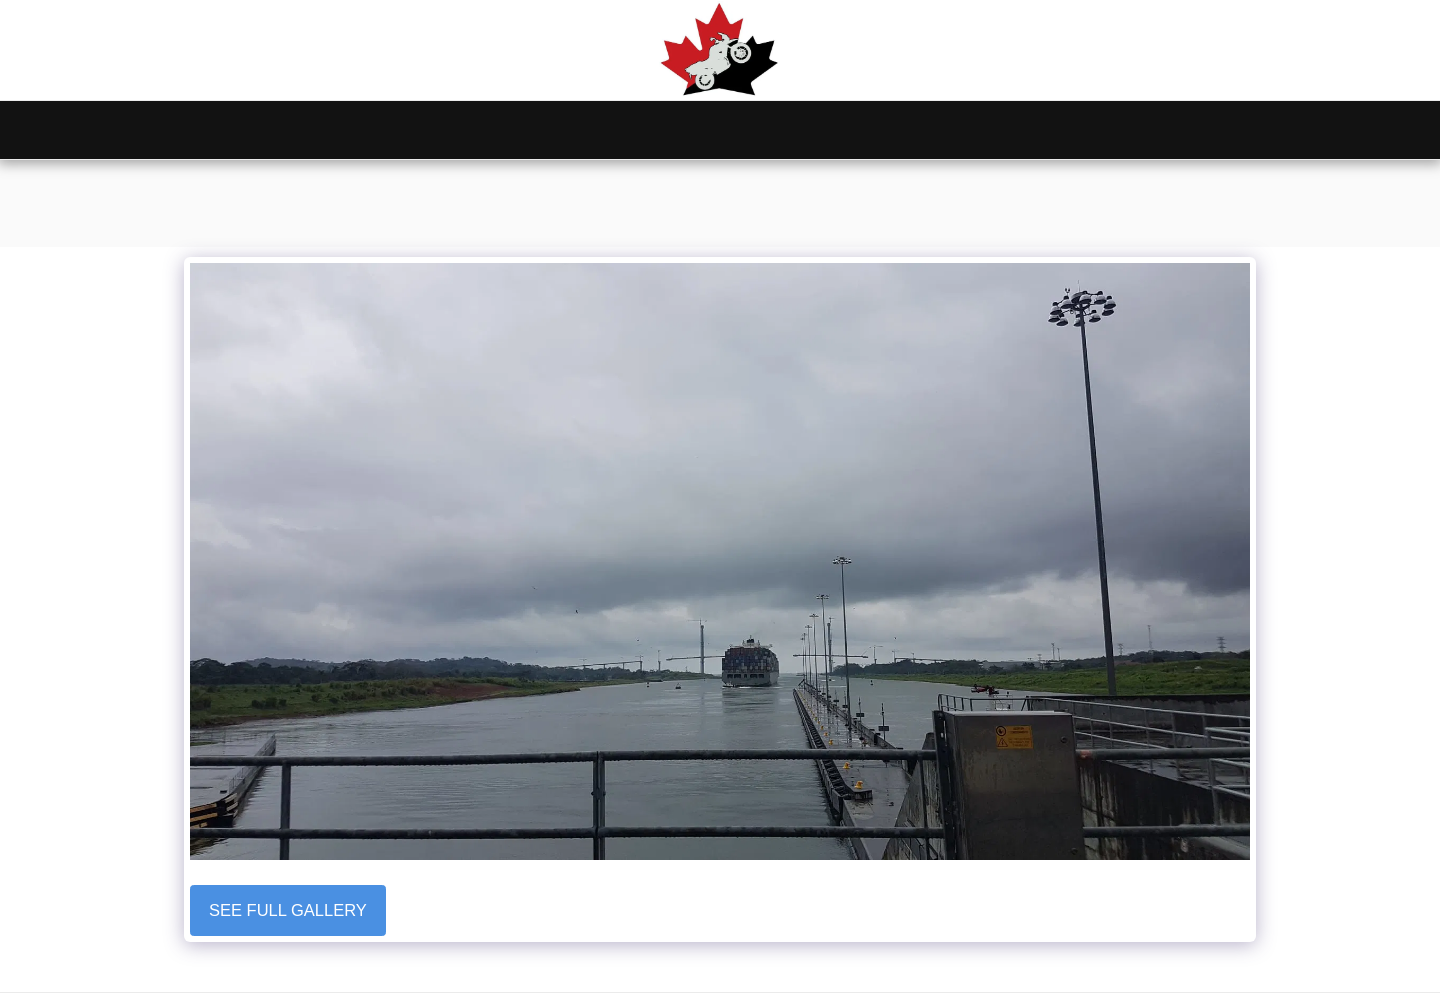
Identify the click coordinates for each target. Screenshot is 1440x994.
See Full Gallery (288, 910)
